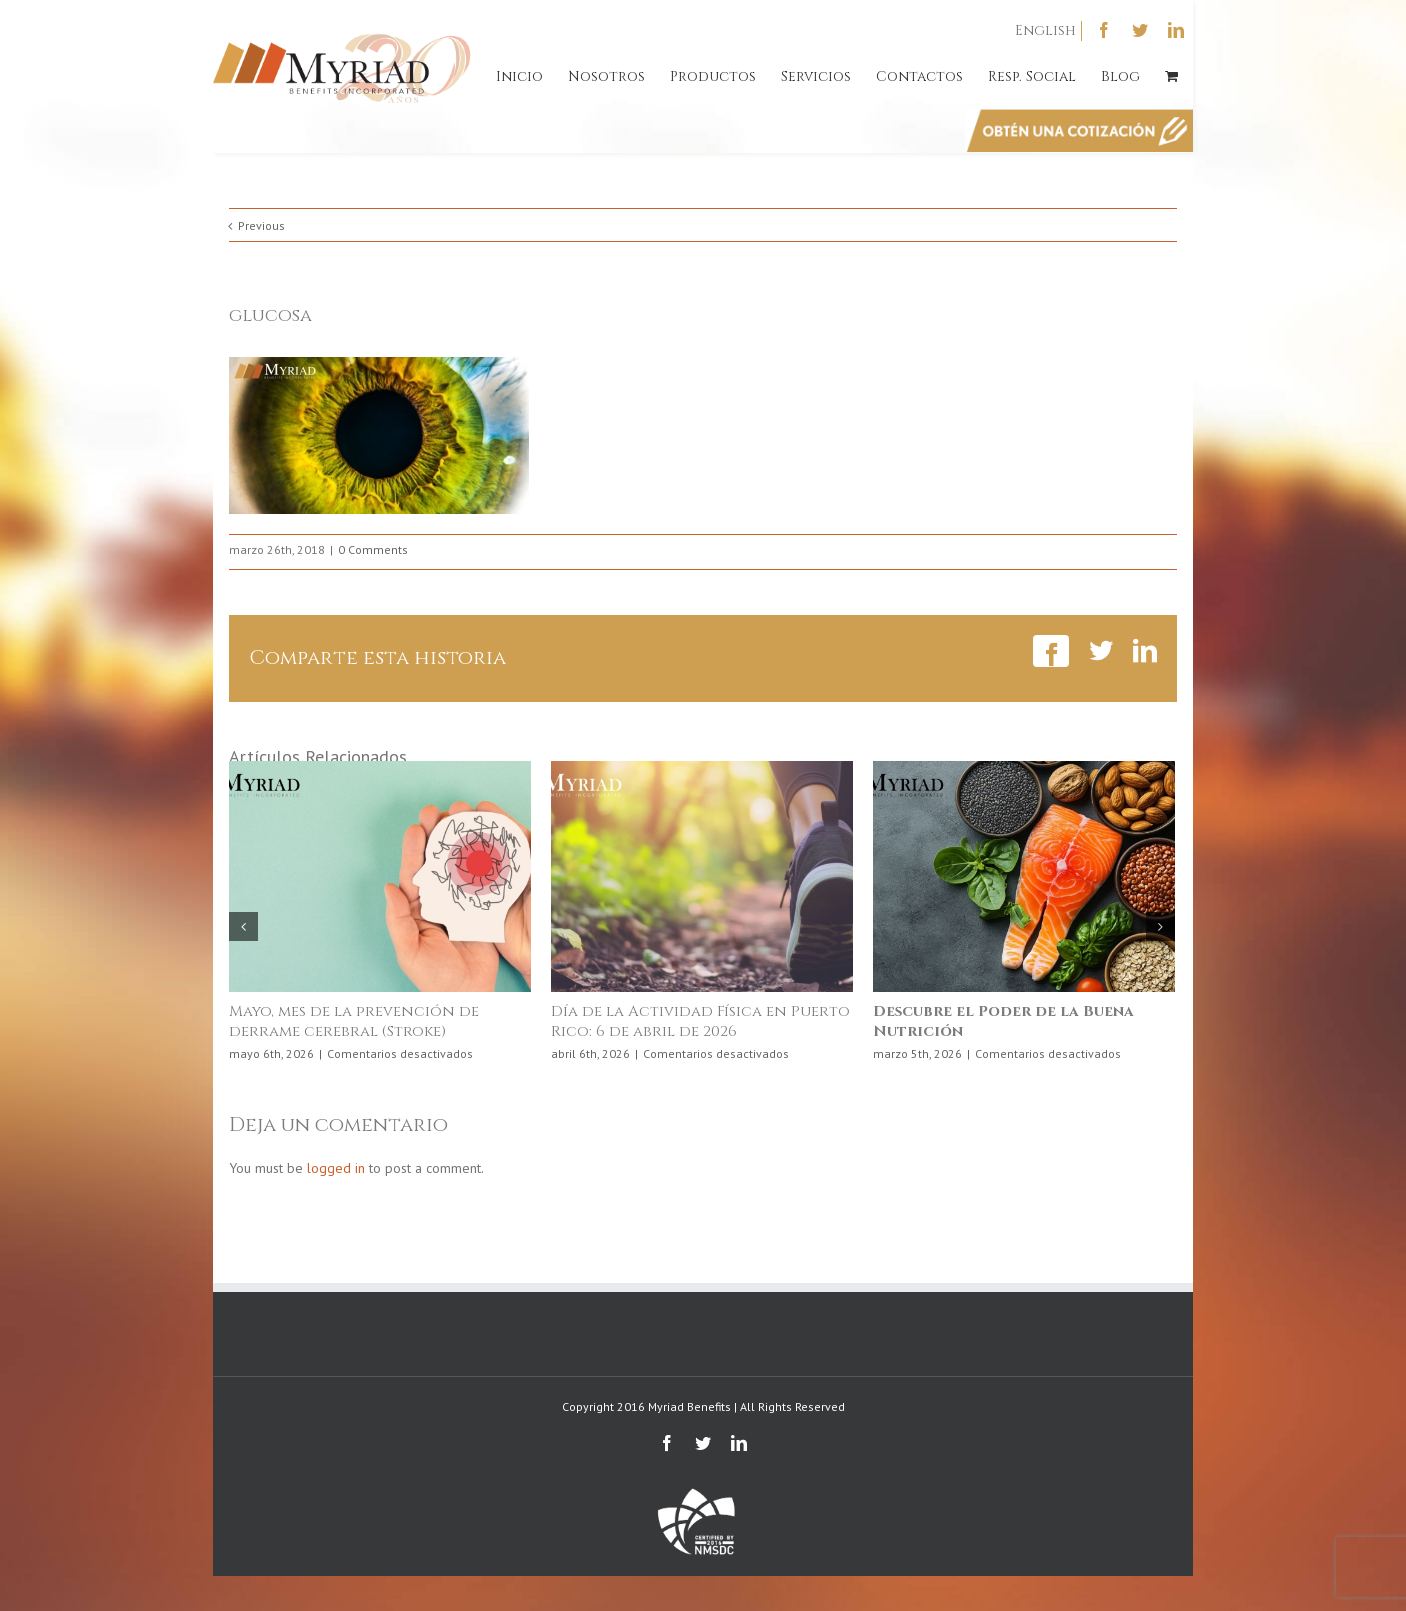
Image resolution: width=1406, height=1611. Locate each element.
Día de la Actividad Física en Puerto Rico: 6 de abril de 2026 (700, 1021)
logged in (336, 1168)
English (1045, 30)
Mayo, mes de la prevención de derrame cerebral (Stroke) (354, 1021)
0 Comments (373, 549)
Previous (261, 225)
